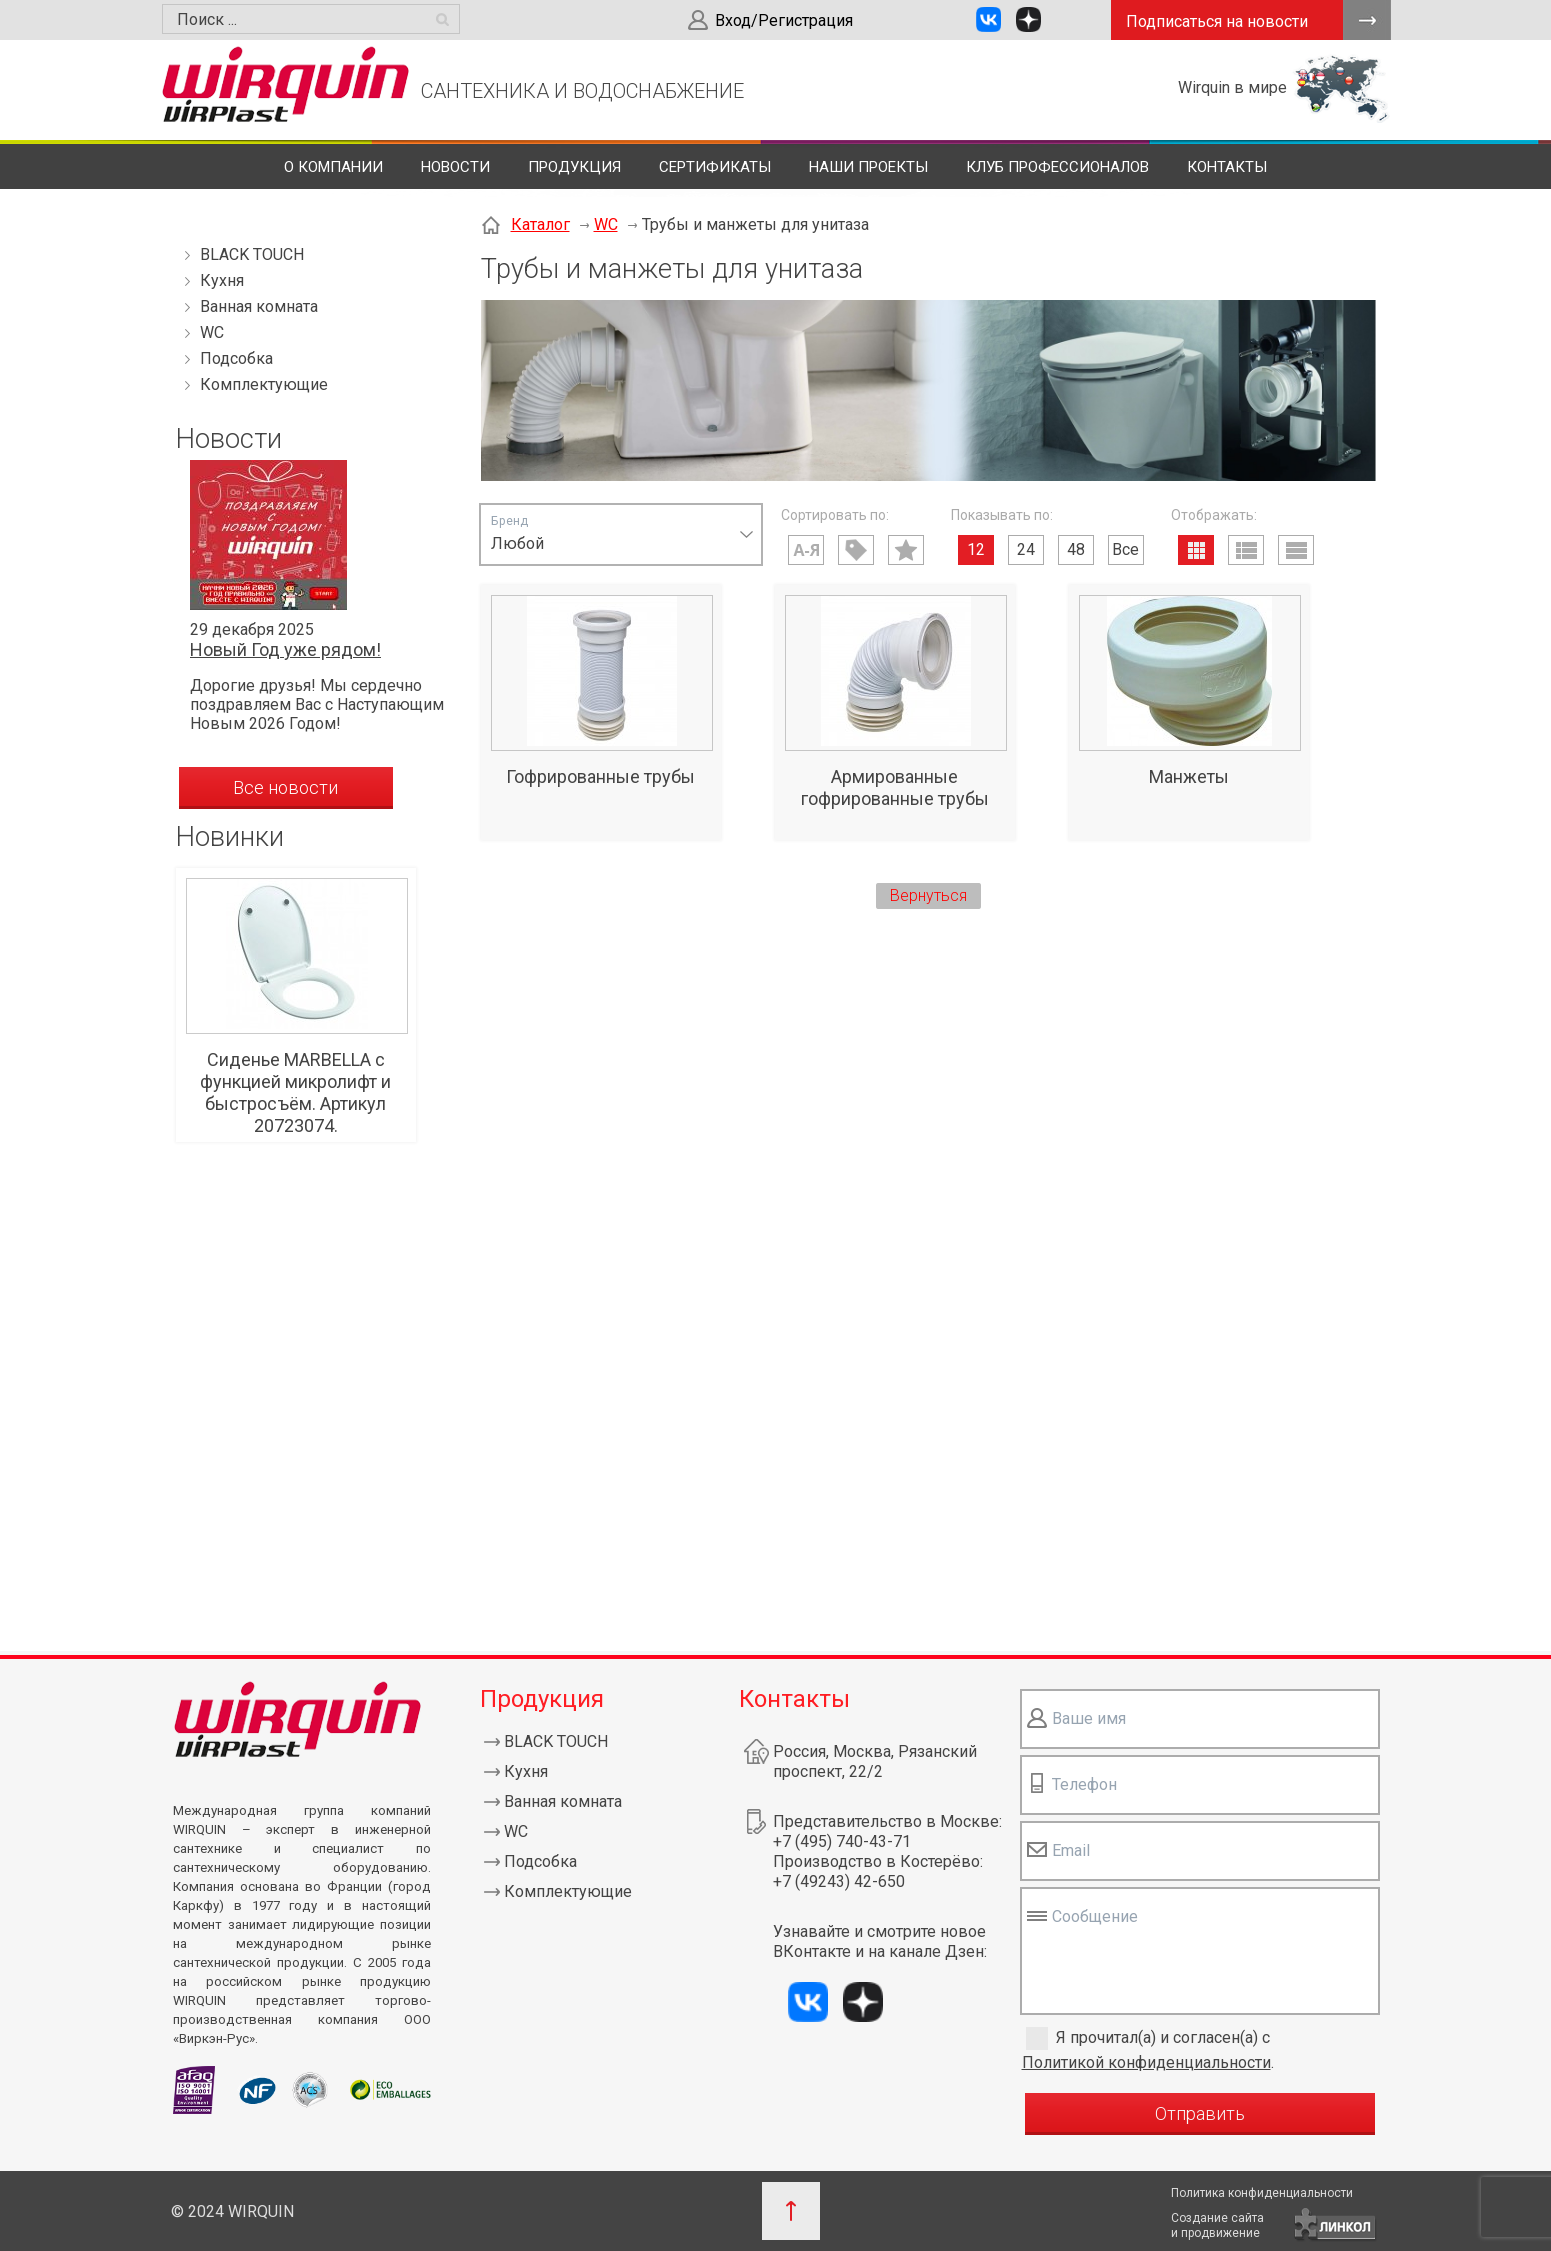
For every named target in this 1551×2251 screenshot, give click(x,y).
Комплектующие (264, 384)
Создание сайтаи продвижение (1217, 2225)
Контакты (1227, 167)
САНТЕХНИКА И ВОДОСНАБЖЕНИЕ (582, 91)
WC (212, 332)
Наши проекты (868, 167)
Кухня (222, 280)
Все (1125, 549)
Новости (455, 167)
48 (1076, 549)
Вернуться (928, 895)
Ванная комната (259, 306)
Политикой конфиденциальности (1146, 2062)
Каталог (540, 224)
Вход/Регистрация (784, 20)
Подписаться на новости (1217, 21)
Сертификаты (715, 167)
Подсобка (236, 358)
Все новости (285, 787)
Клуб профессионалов (1057, 167)
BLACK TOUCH (252, 254)
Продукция (574, 167)
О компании (333, 167)
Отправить (1200, 2113)
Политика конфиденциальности (1262, 2193)
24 (1026, 549)
